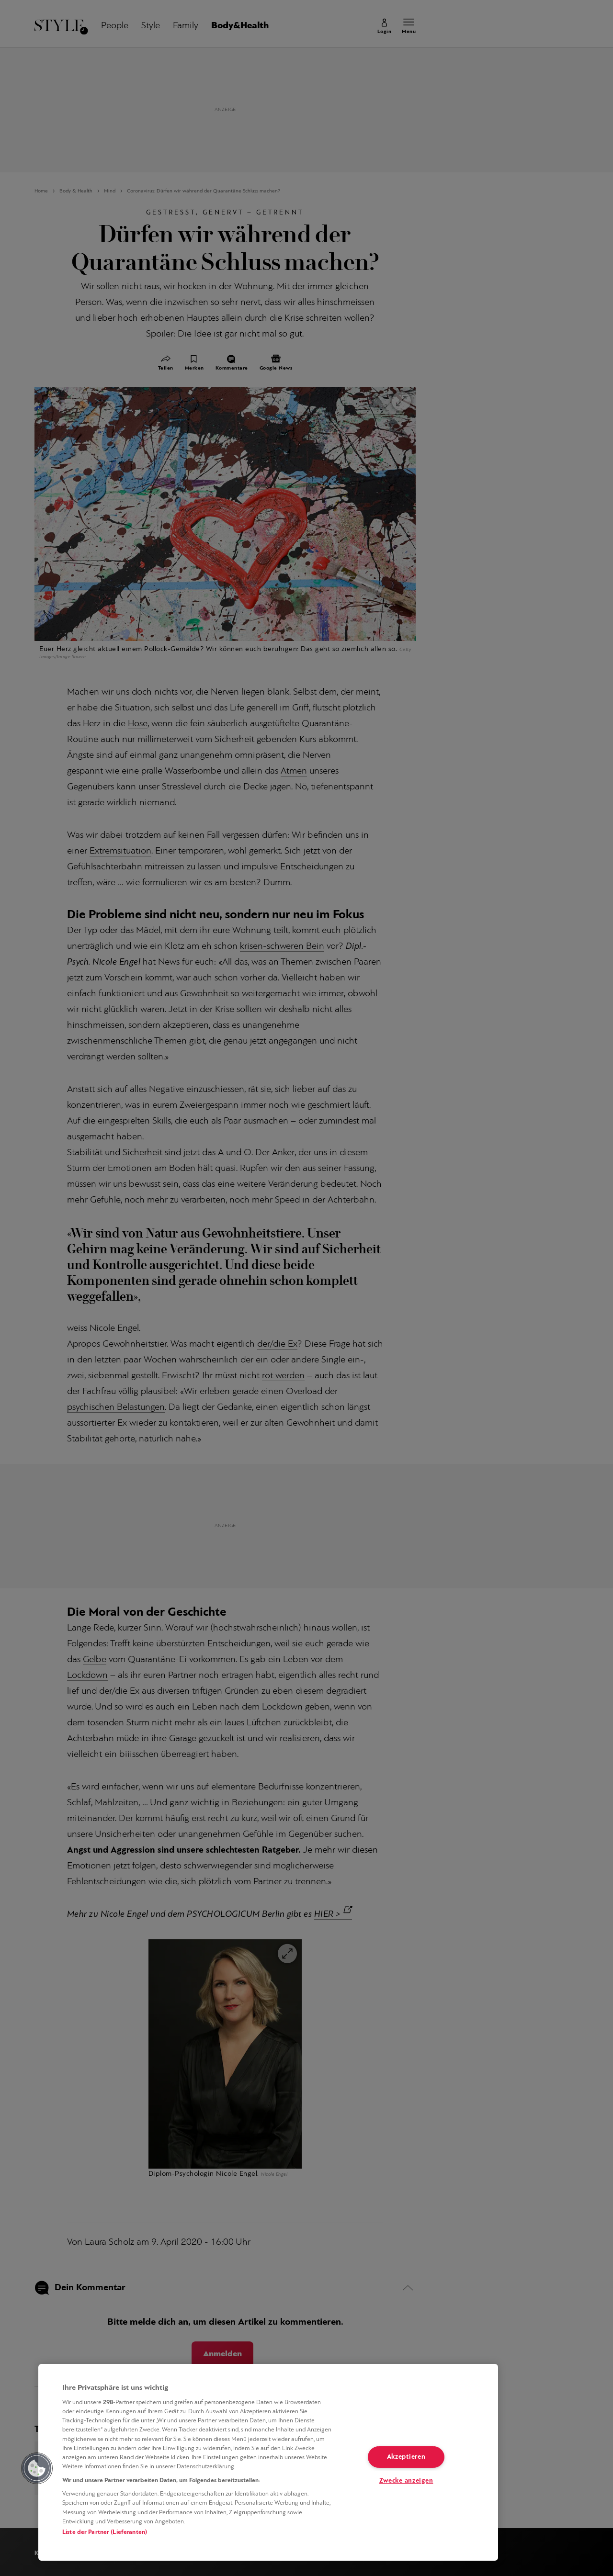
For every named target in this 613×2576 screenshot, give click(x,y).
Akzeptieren (406, 2457)
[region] (268, 2462)
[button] (37, 2468)
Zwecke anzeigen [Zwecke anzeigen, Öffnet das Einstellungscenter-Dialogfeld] (406, 2481)
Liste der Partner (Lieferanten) (104, 2532)
